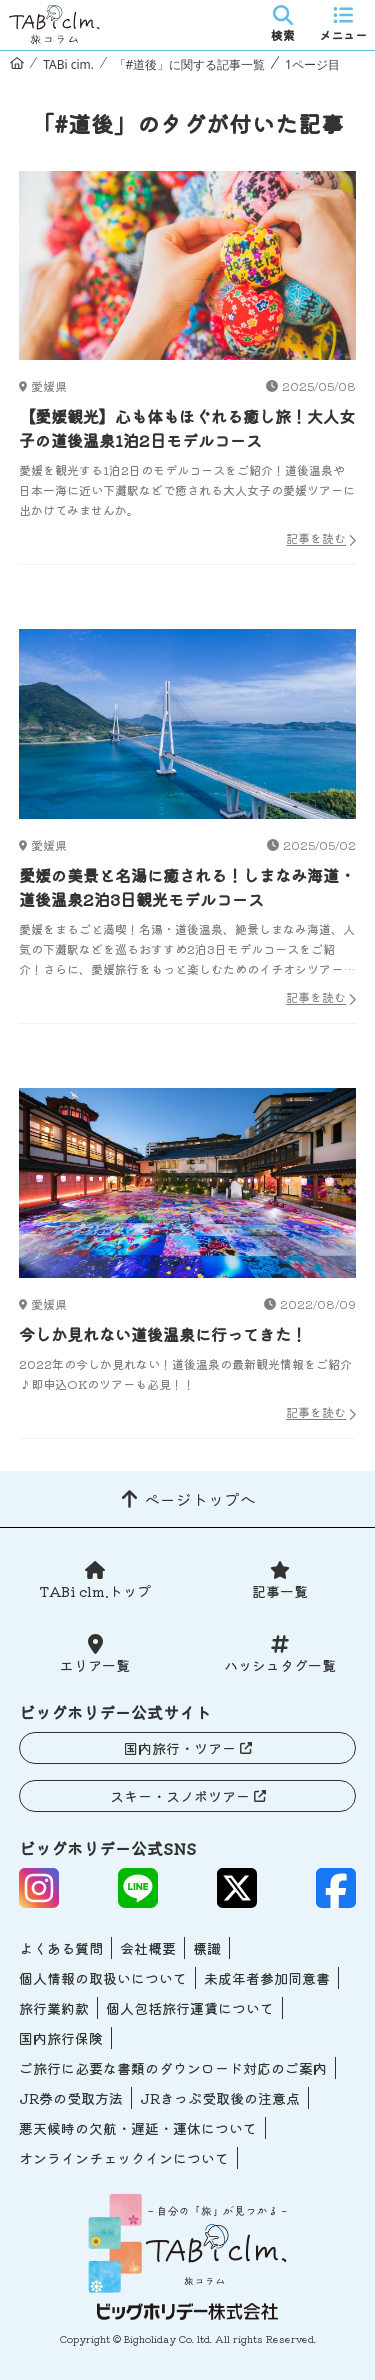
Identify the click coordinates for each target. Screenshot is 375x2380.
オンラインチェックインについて (124, 2158)
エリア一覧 (95, 1665)
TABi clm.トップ (95, 1591)
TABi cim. (68, 64)
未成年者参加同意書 (267, 1978)
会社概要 (148, 1948)
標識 (207, 1948)
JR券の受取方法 (71, 2098)
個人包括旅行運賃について (190, 2008)
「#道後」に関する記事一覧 (190, 64)
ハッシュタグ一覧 (280, 1665)
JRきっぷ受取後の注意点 (220, 2098)
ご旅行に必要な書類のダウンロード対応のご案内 (173, 2068)
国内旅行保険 (61, 2038)
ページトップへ (200, 1499)
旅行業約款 (54, 2008)
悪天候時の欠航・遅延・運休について (138, 2128)
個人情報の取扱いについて (103, 1978)
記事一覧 (280, 1591)
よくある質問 (61, 1948)
